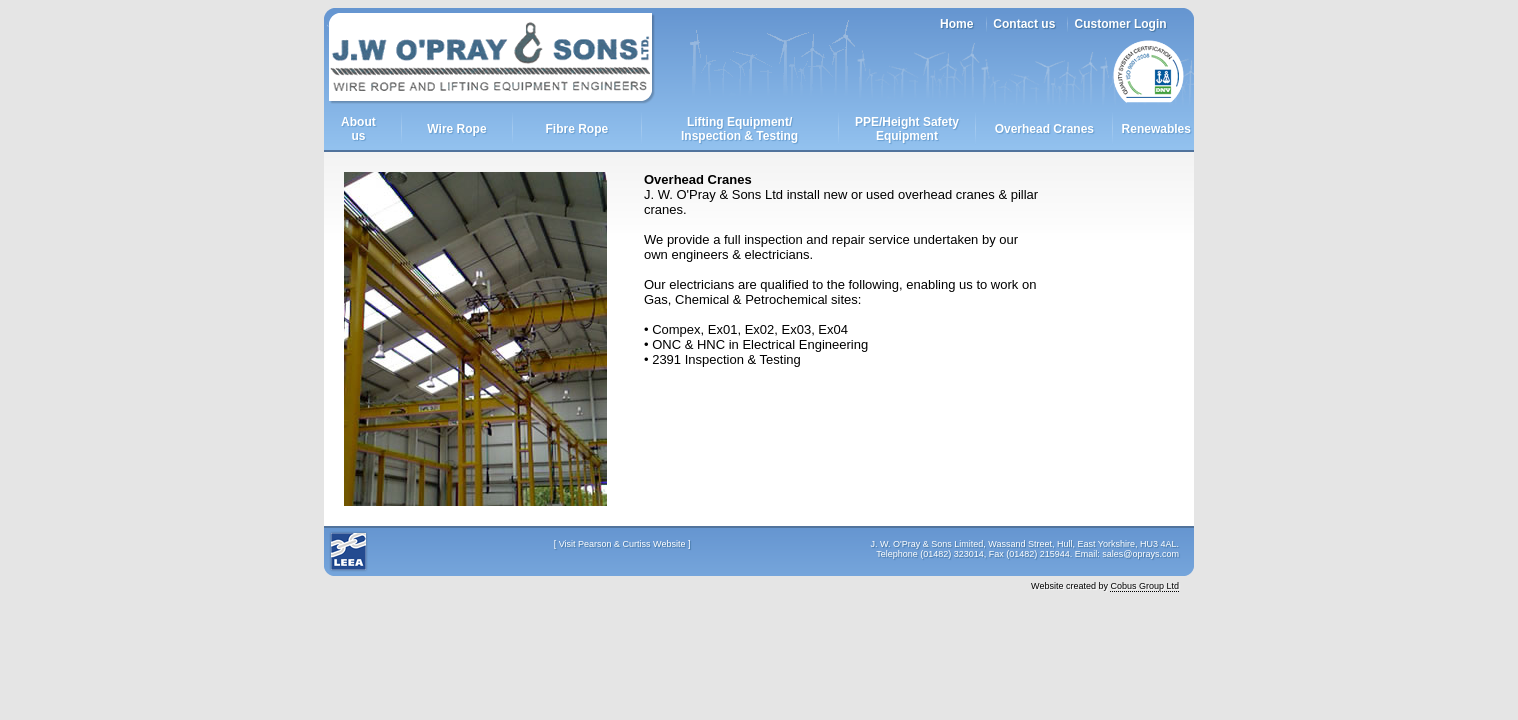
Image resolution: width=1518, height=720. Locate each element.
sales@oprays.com (1140, 554)
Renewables (1156, 129)
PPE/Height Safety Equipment (907, 129)
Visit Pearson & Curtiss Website (622, 544)
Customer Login (1121, 24)
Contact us (1024, 24)
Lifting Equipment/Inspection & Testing (739, 129)
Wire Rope (456, 129)
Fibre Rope (576, 129)
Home (956, 24)
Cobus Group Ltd (1144, 586)
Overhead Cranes (1044, 129)
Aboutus (358, 129)
